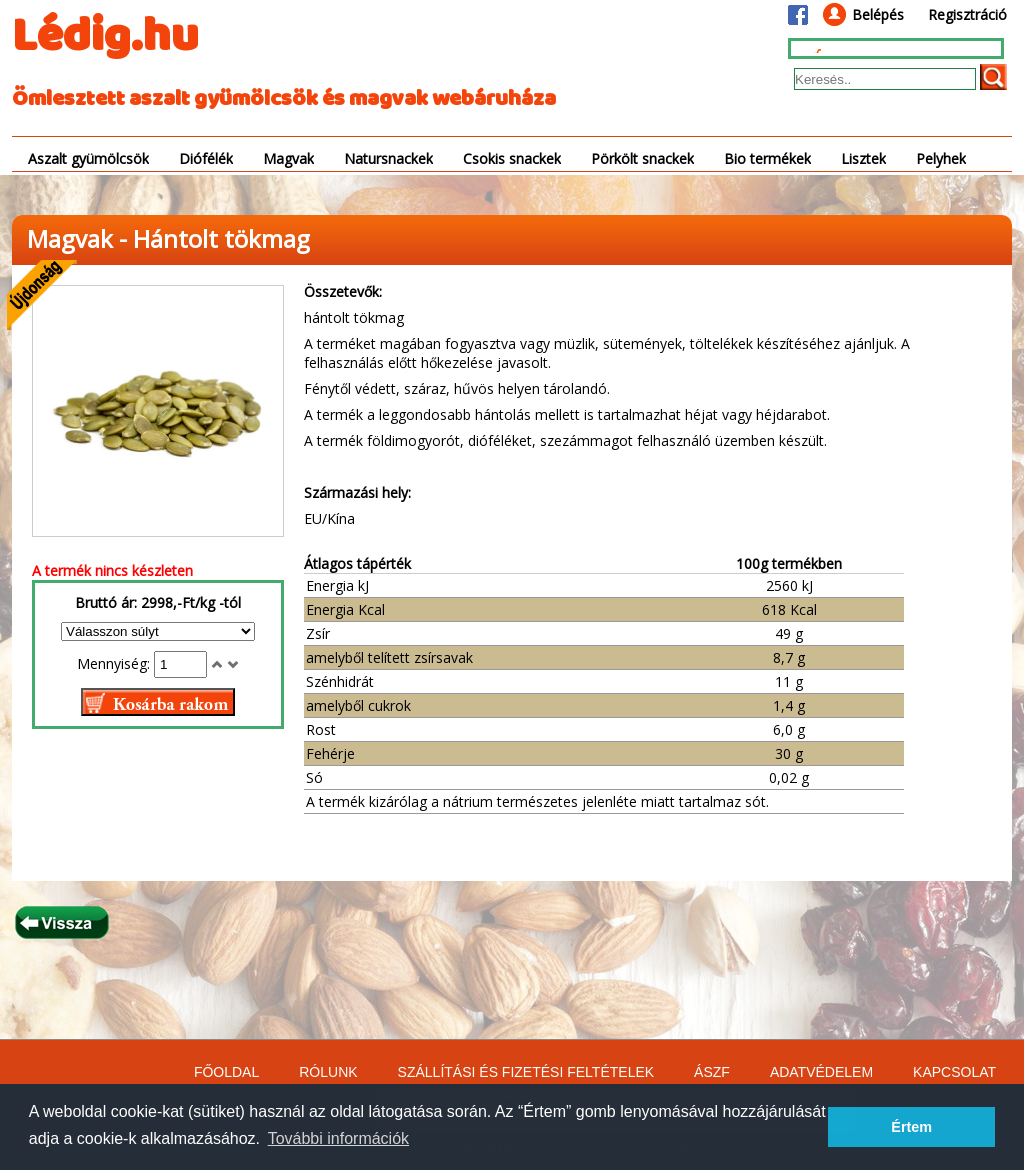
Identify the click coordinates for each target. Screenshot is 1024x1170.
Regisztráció (967, 14)
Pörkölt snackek (642, 158)
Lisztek (863, 158)
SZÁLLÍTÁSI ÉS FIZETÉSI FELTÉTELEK (526, 1072)
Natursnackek (388, 158)
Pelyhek (941, 158)
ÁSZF (712, 1072)
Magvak (288, 158)
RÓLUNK (328, 1072)
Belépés (878, 14)
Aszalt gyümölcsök (88, 158)
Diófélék (206, 158)
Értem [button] (911, 1127)
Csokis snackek (512, 158)
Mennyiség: (115, 663)
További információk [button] (338, 1138)
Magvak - (80, 238)
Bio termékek (767, 158)
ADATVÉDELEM (821, 1072)
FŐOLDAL (226, 1072)
